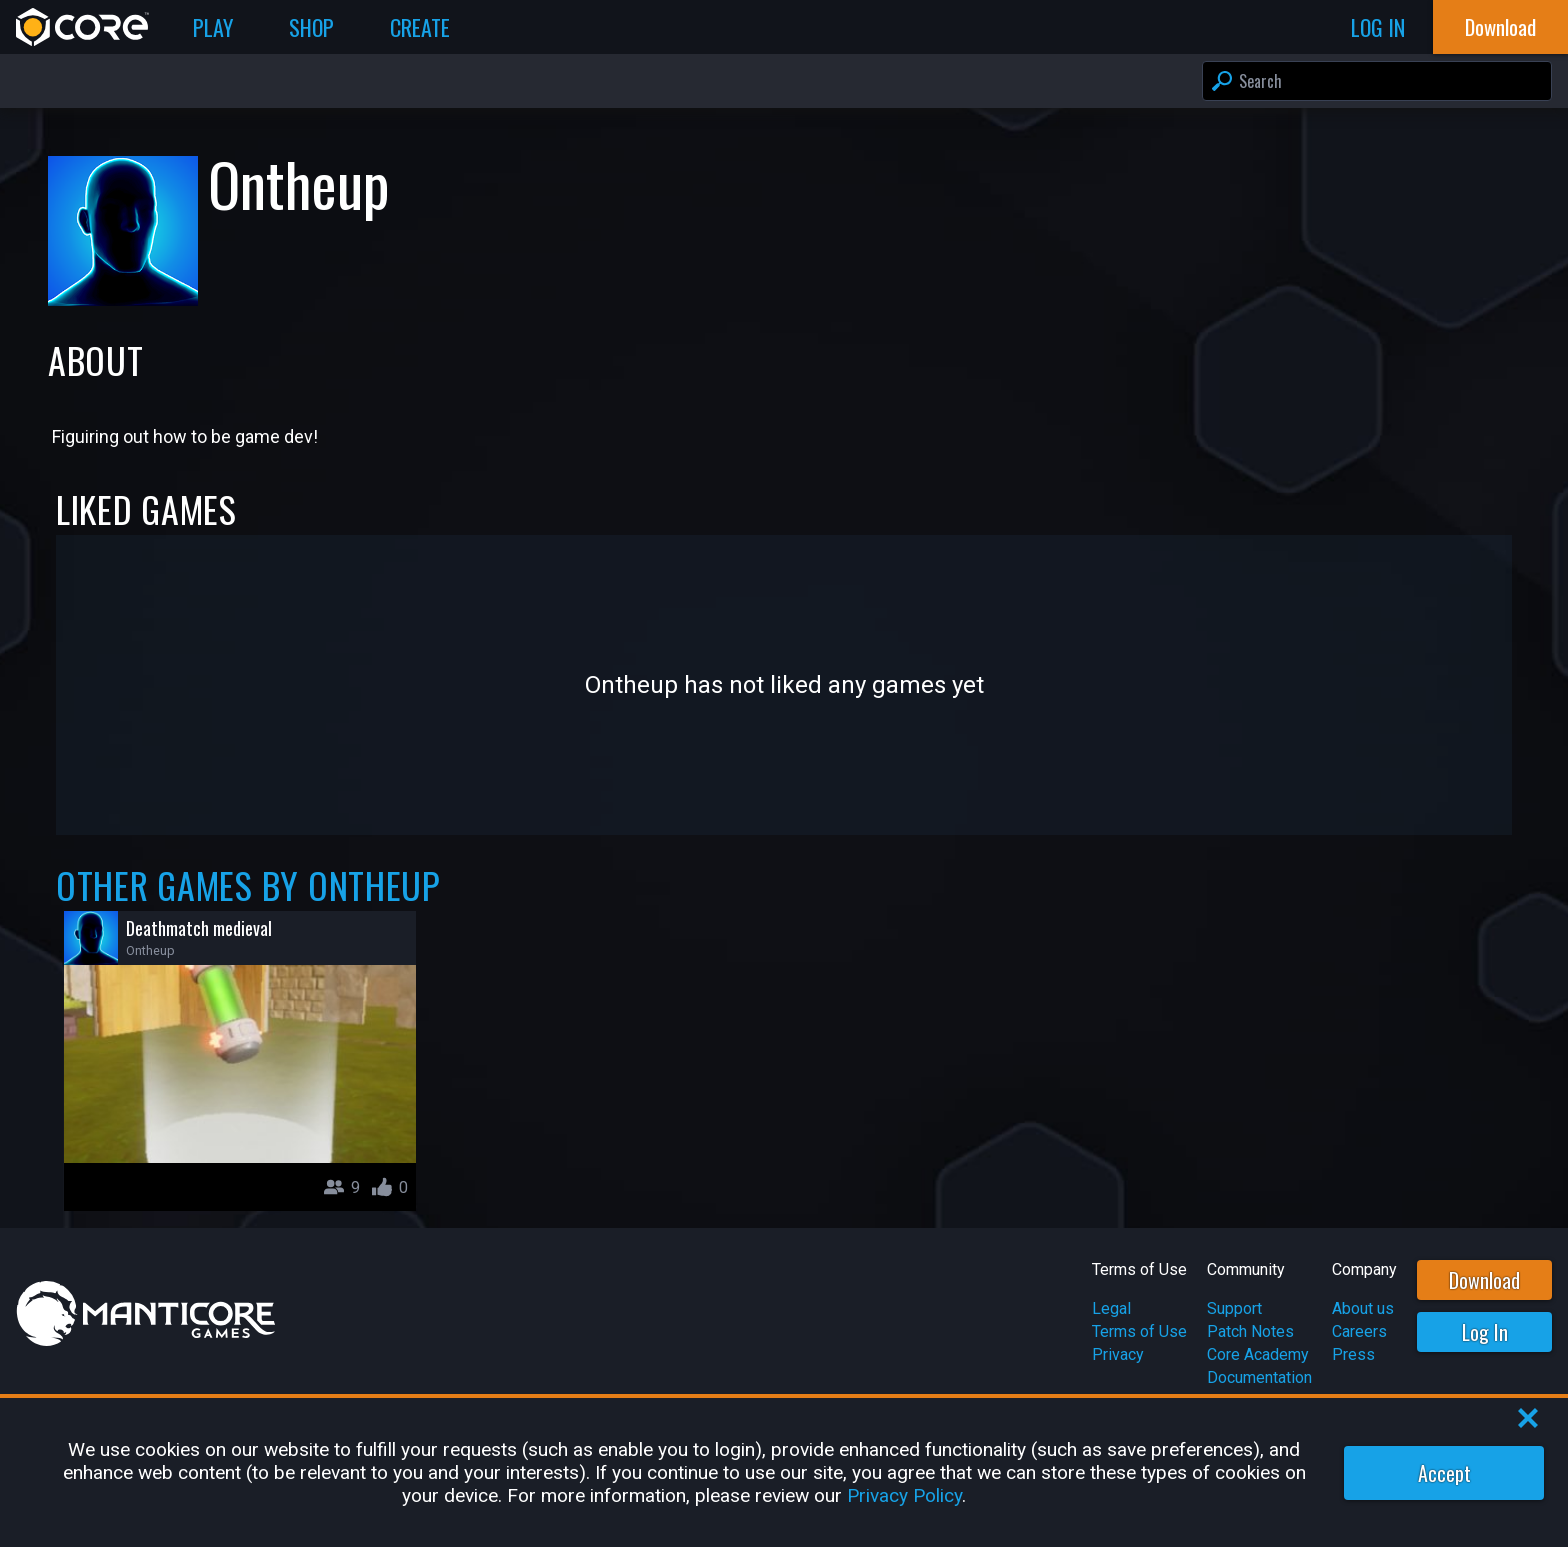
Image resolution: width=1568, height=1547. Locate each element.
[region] (784, 1472)
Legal (1111, 1308)
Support (1234, 1308)
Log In (1485, 1332)
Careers (1359, 1331)
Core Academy (1258, 1354)
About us (1363, 1308)
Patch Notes (1250, 1331)
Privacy (1118, 1354)
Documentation (1259, 1377)
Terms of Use (1139, 1331)
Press (1353, 1354)
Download (1484, 1280)
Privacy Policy (904, 1495)
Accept (1444, 1473)
